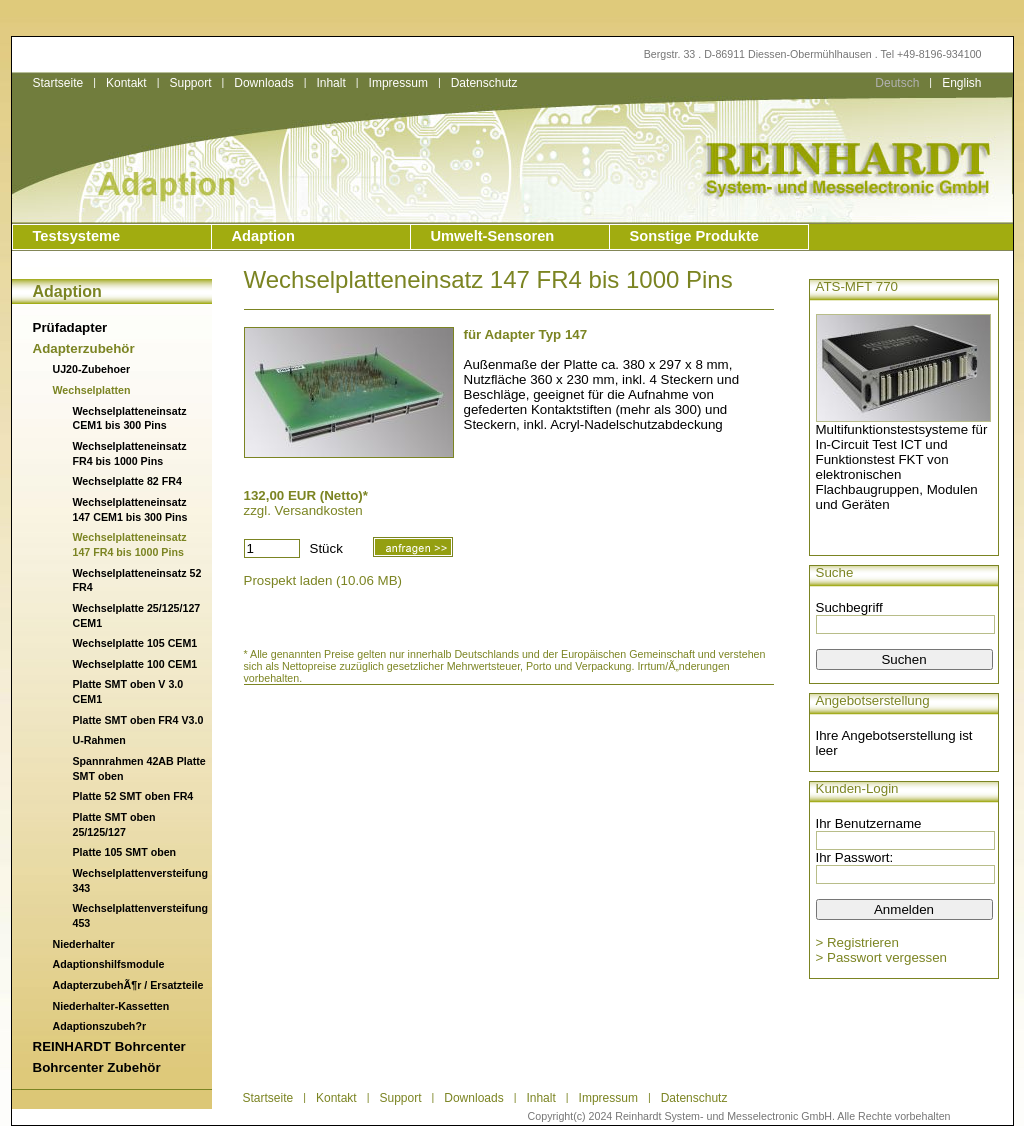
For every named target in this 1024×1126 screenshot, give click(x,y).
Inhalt (330, 83)
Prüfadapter (70, 327)
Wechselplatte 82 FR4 (127, 481)
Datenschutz (484, 83)
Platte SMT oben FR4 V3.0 (138, 720)
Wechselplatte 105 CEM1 (135, 643)
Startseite (58, 83)
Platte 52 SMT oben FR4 (133, 796)
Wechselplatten (92, 390)
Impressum (398, 83)
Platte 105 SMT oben (125, 852)
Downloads (263, 83)
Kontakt (126, 83)
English (961, 83)
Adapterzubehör (84, 348)
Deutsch (897, 83)
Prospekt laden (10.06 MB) (323, 580)
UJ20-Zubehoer (92, 369)
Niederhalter (84, 944)
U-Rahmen (99, 740)
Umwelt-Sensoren (493, 236)
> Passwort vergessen (882, 957)
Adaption (264, 236)
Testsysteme (77, 236)
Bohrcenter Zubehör (97, 1067)
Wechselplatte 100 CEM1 (135, 664)
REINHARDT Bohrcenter (109, 1046)
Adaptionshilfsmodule (109, 964)
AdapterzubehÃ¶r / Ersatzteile (128, 985)
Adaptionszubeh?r (100, 1026)
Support (190, 83)
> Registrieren (857, 942)
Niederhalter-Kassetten (111, 1006)
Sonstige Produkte (694, 236)
